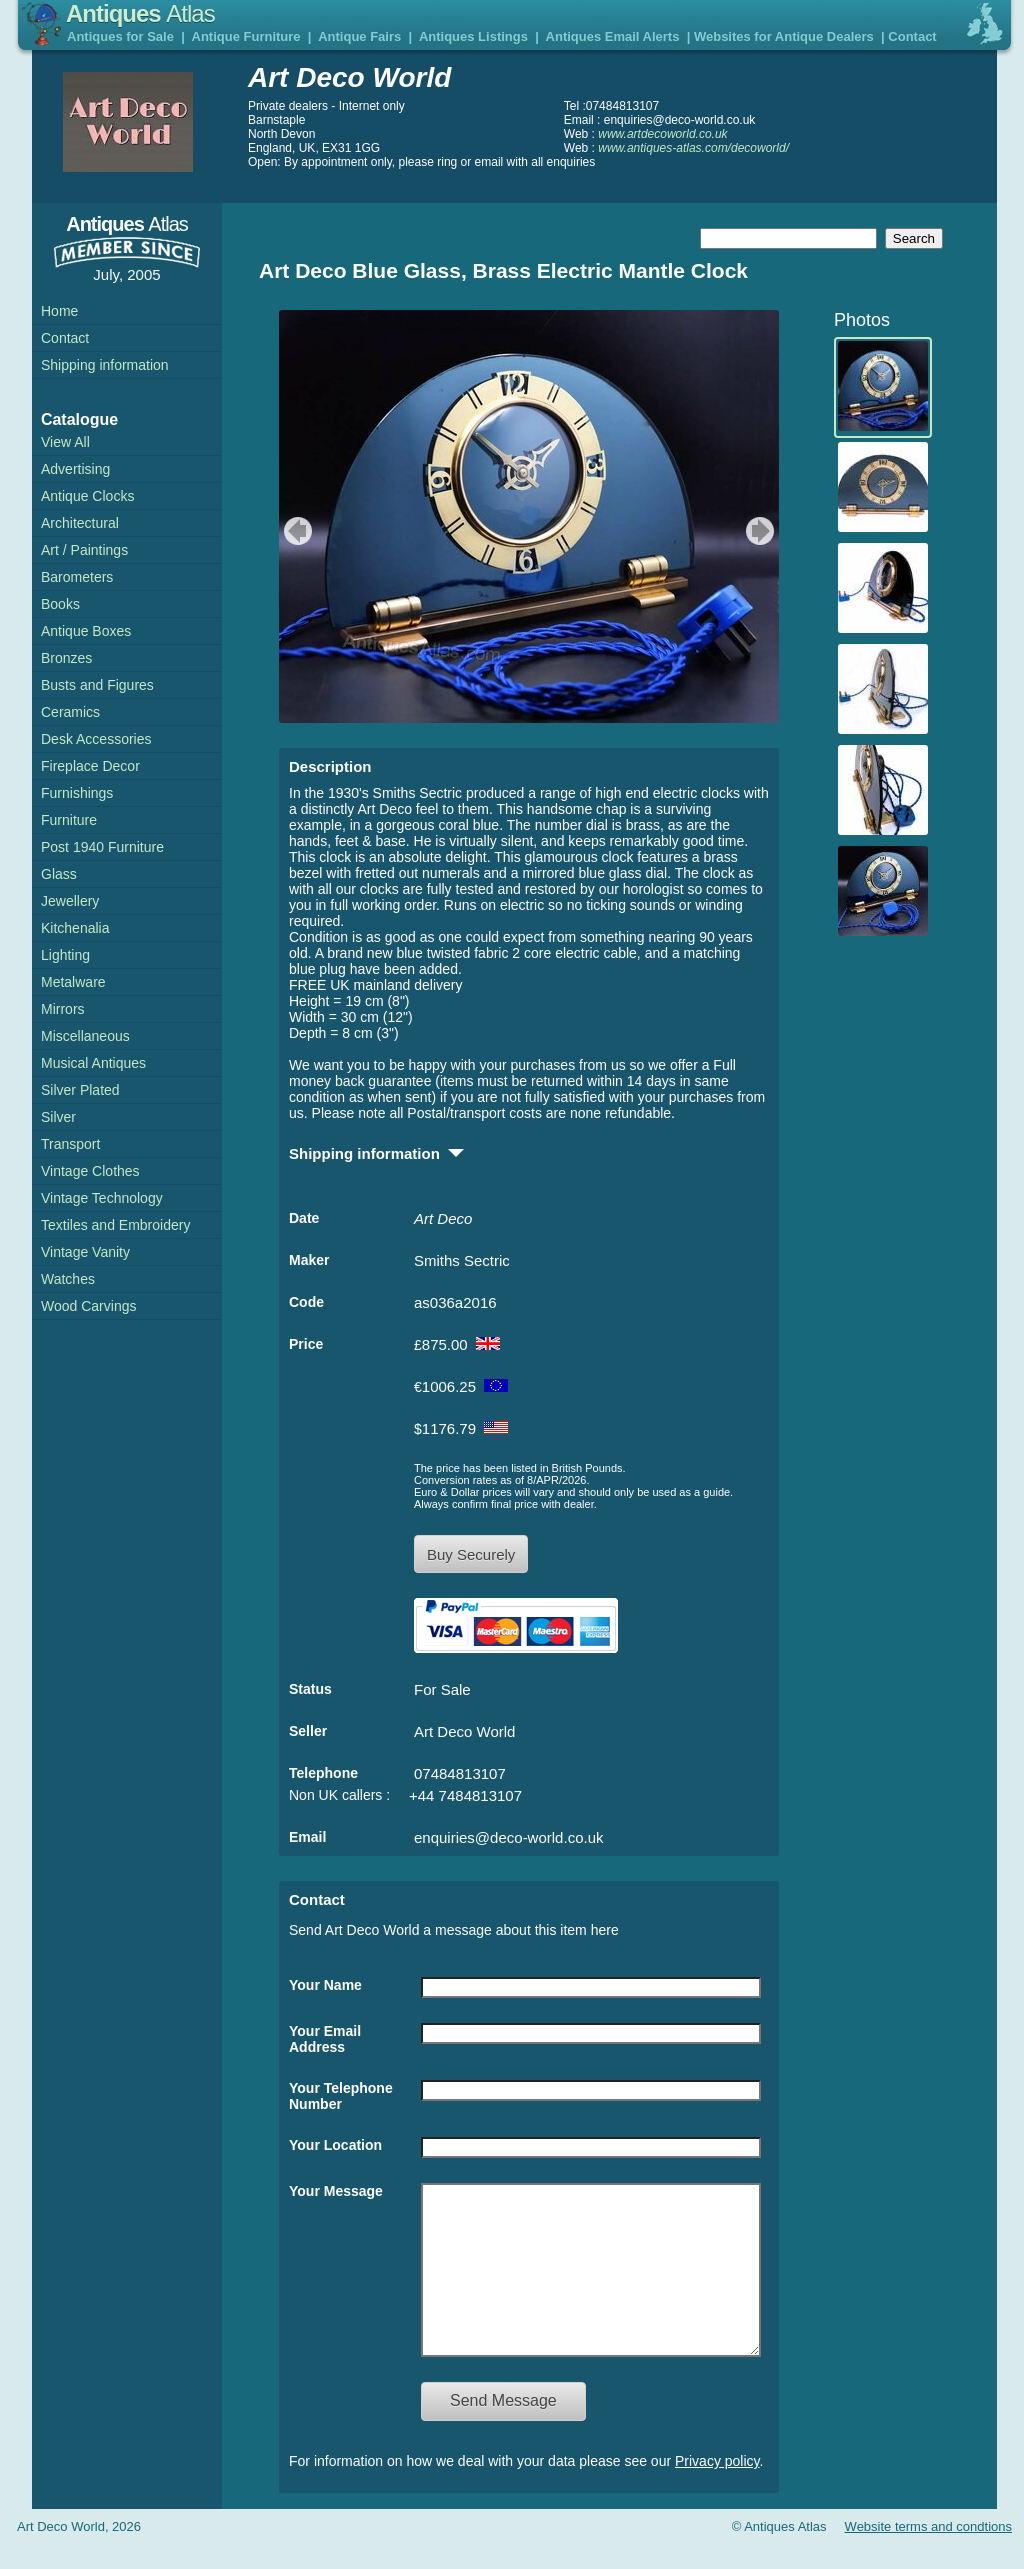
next (762, 531)
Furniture (69, 820)
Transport (70, 1144)
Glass (59, 874)
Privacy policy (717, 2491)
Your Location (335, 2145)
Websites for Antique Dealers (784, 36)
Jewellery (70, 901)
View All (65, 442)
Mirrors (63, 1009)
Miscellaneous (85, 1036)
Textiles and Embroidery (115, 1225)
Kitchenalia (75, 928)
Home (59, 311)
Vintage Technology (102, 1198)
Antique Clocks (87, 496)
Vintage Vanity (85, 1252)
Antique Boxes (86, 631)
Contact (912, 36)
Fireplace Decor (90, 766)
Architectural (80, 523)
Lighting (65, 955)
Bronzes (66, 658)
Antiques (140, 13)
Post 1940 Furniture (102, 847)
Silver (58, 1117)
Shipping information (105, 365)
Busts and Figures (97, 685)
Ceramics (70, 712)
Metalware (73, 982)
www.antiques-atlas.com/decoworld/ (693, 148)
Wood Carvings (88, 1306)
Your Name (325, 1985)
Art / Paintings (84, 550)
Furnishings (77, 793)
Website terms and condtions (928, 2556)
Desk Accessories (96, 739)
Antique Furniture (246, 36)
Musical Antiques (93, 1063)
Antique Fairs (359, 36)
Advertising (75, 469)
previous (295, 531)
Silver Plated (80, 1090)
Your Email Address (325, 2039)
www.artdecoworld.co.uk (662, 134)
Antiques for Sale (120, 36)
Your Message (336, 2191)
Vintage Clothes (90, 1171)
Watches (68, 1279)
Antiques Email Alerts (613, 36)
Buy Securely (471, 1554)
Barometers (77, 577)
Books (60, 604)
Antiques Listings (473, 36)
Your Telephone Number (341, 2096)
